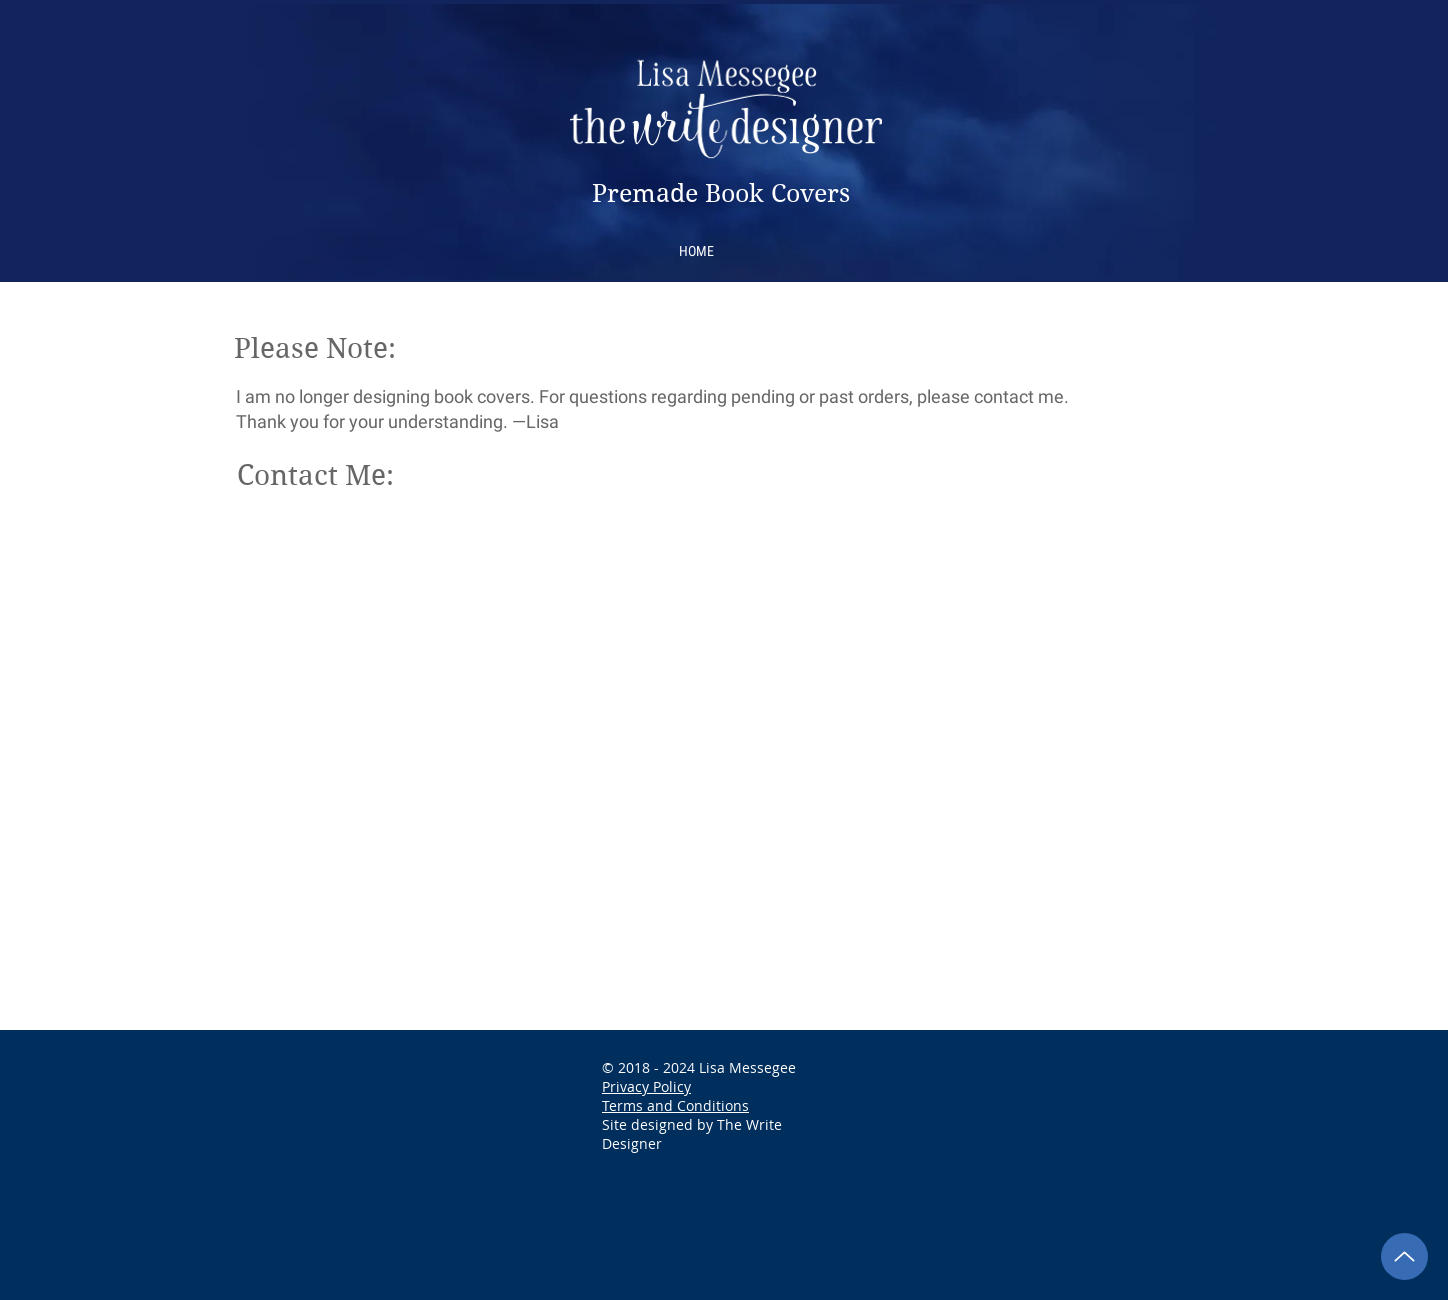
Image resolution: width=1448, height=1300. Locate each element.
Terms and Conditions (675, 1105)
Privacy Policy (646, 1086)
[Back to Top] (1404, 1256)
